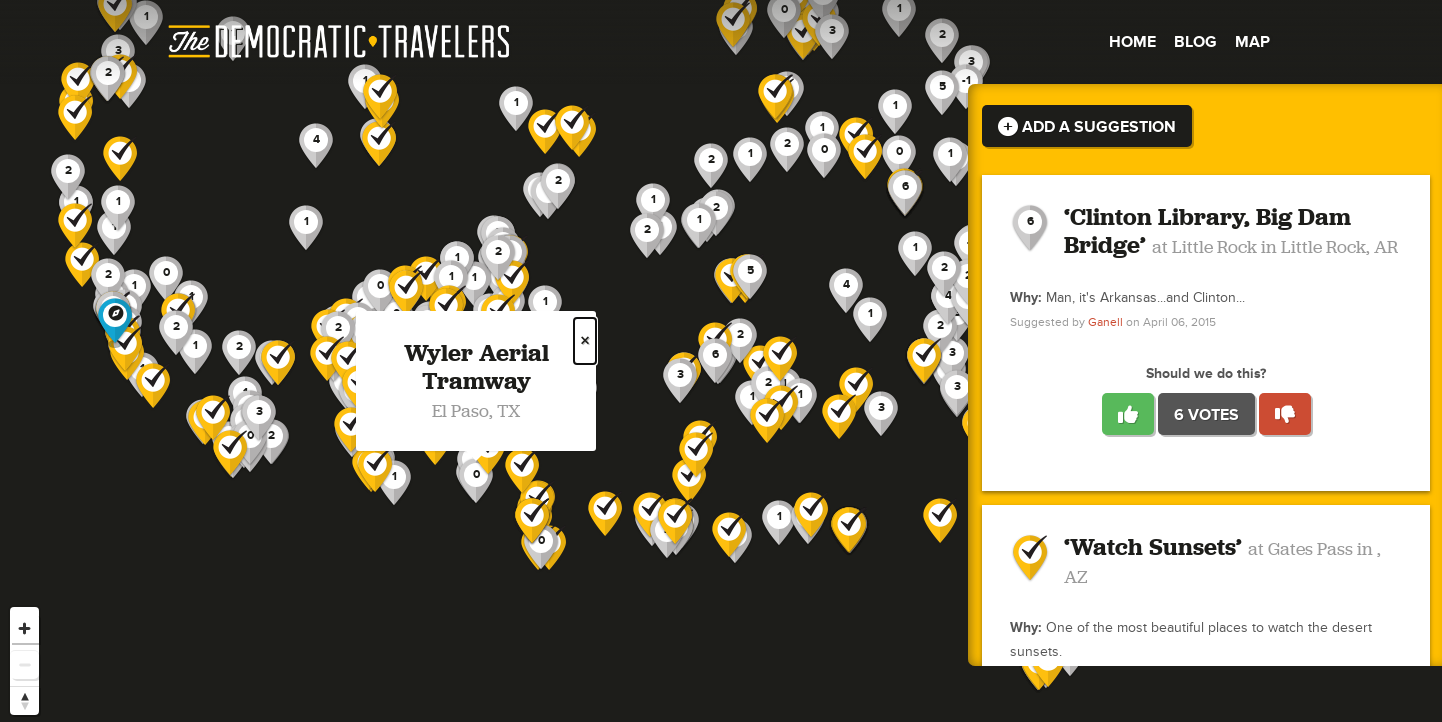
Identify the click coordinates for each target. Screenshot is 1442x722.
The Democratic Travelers (340, 42)
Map (1252, 42)
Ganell (1105, 322)
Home (1132, 42)
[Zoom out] (24, 664)
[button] (952, 359)
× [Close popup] (585, 341)
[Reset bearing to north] (24, 700)
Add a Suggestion (1087, 127)
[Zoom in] (24, 628)
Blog (1195, 42)
